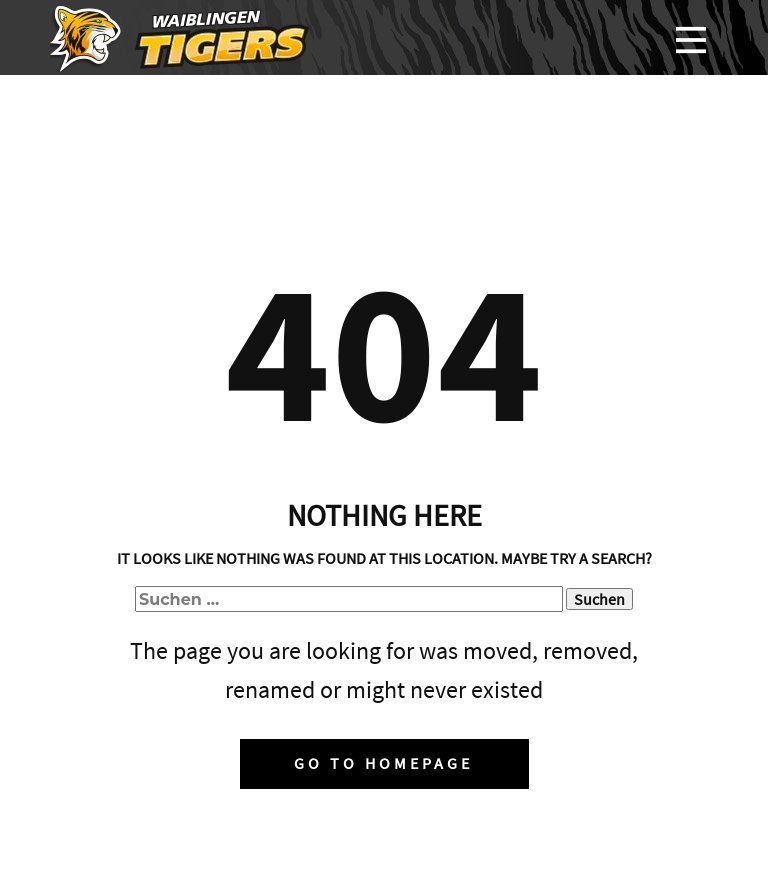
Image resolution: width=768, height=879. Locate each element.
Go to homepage (383, 763)
